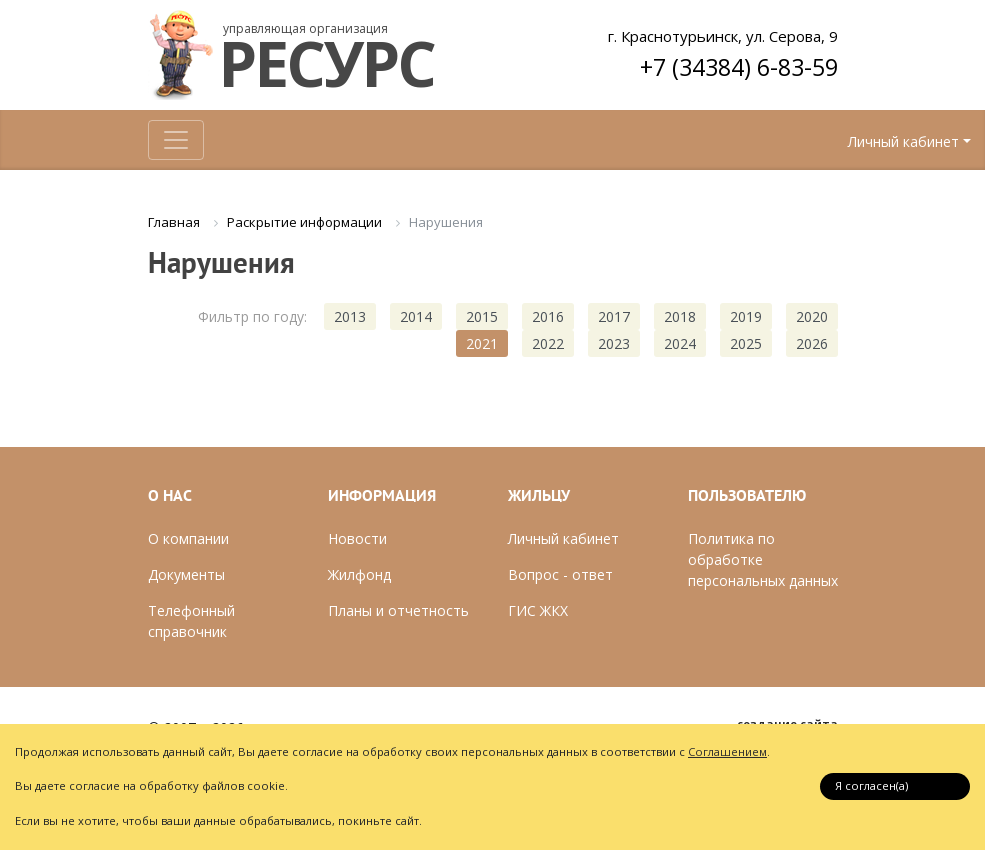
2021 (482, 343)
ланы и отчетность (403, 610)
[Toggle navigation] (176, 140)
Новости (357, 538)
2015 (482, 316)
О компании (188, 538)
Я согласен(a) (871, 785)
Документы (186, 574)
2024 (680, 343)
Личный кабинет (903, 141)
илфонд (365, 574)
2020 (812, 316)
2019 (746, 316)
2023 (614, 343)
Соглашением (727, 751)
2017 (614, 316)
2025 (746, 343)
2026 (812, 343)
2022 (548, 343)
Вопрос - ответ (560, 574)
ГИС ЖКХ (538, 610)
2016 (548, 316)
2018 (680, 316)
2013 (350, 316)
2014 (416, 316)
